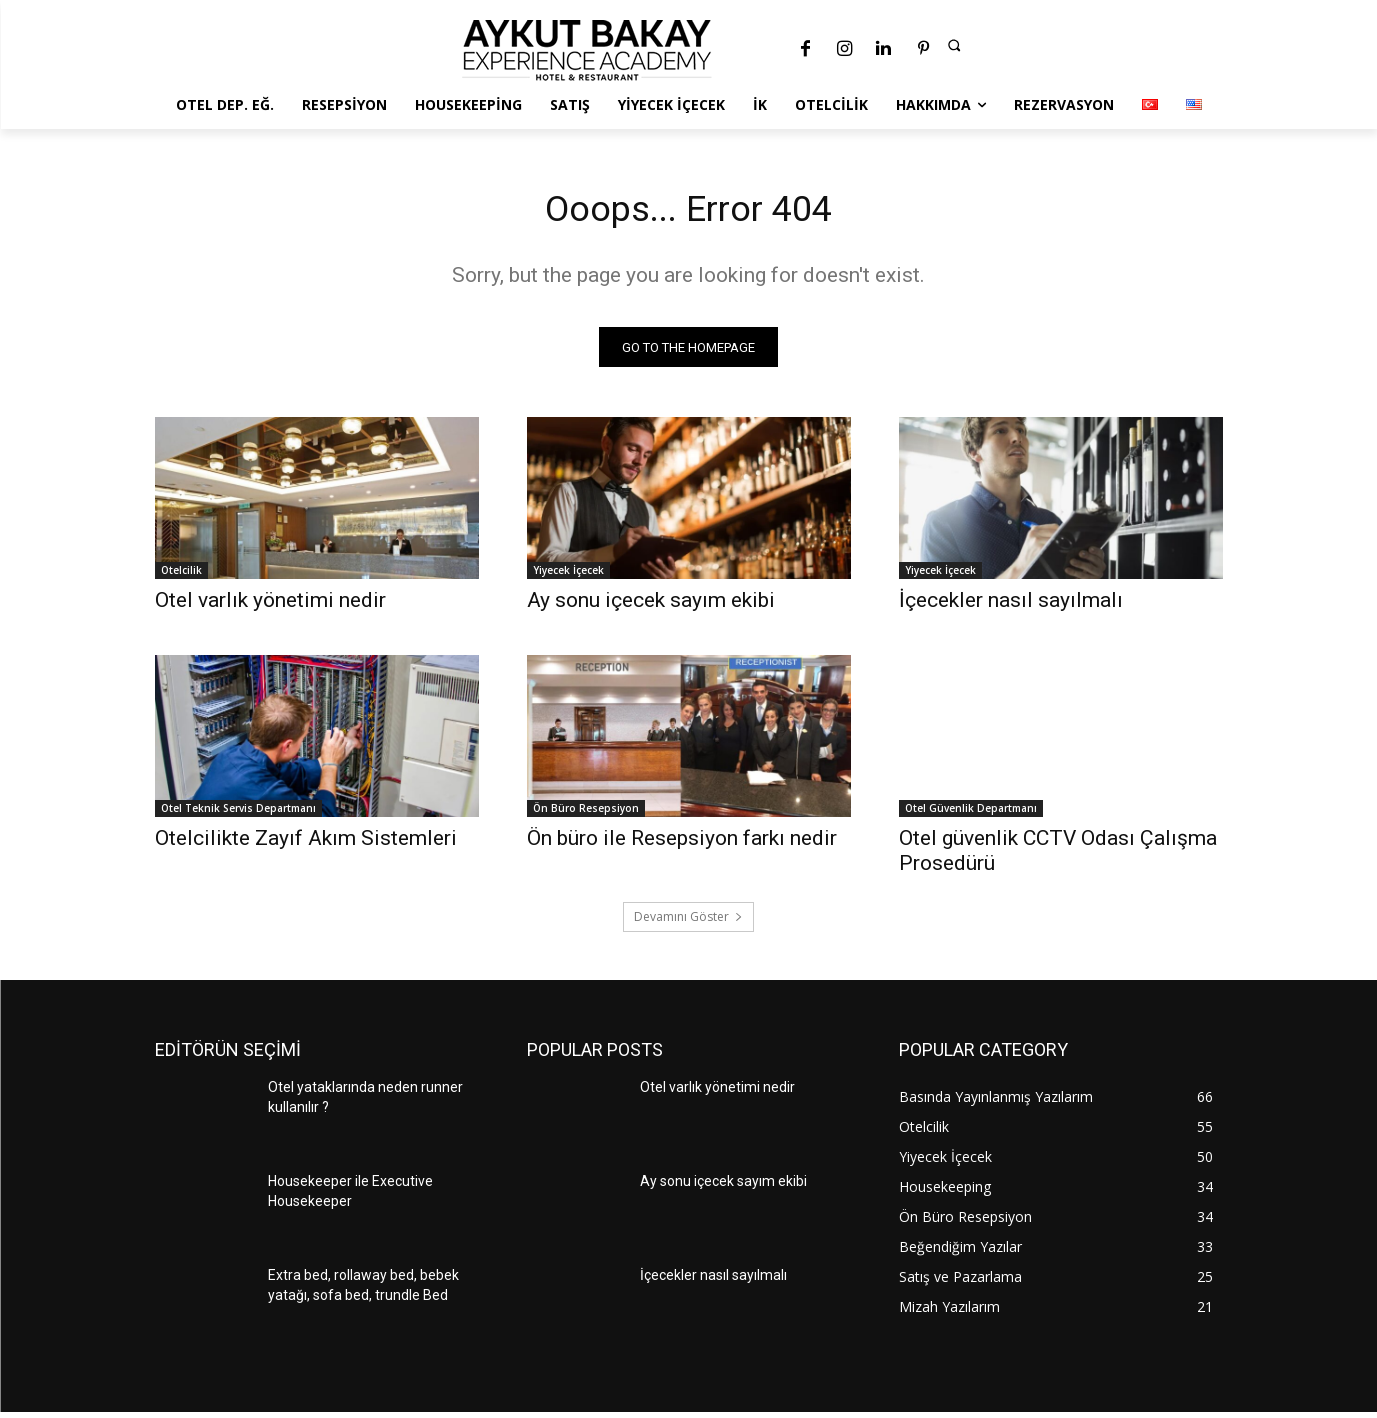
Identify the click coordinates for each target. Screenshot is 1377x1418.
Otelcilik (181, 576)
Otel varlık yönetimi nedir (270, 606)
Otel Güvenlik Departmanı (971, 814)
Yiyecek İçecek (568, 576)
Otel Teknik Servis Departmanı (238, 814)
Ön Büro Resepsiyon (586, 814)
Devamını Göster (688, 922)
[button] (954, 45)
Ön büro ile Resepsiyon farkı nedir (682, 844)
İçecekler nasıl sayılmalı (1011, 606)
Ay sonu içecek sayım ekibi (651, 606)
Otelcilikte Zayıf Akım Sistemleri (308, 844)
